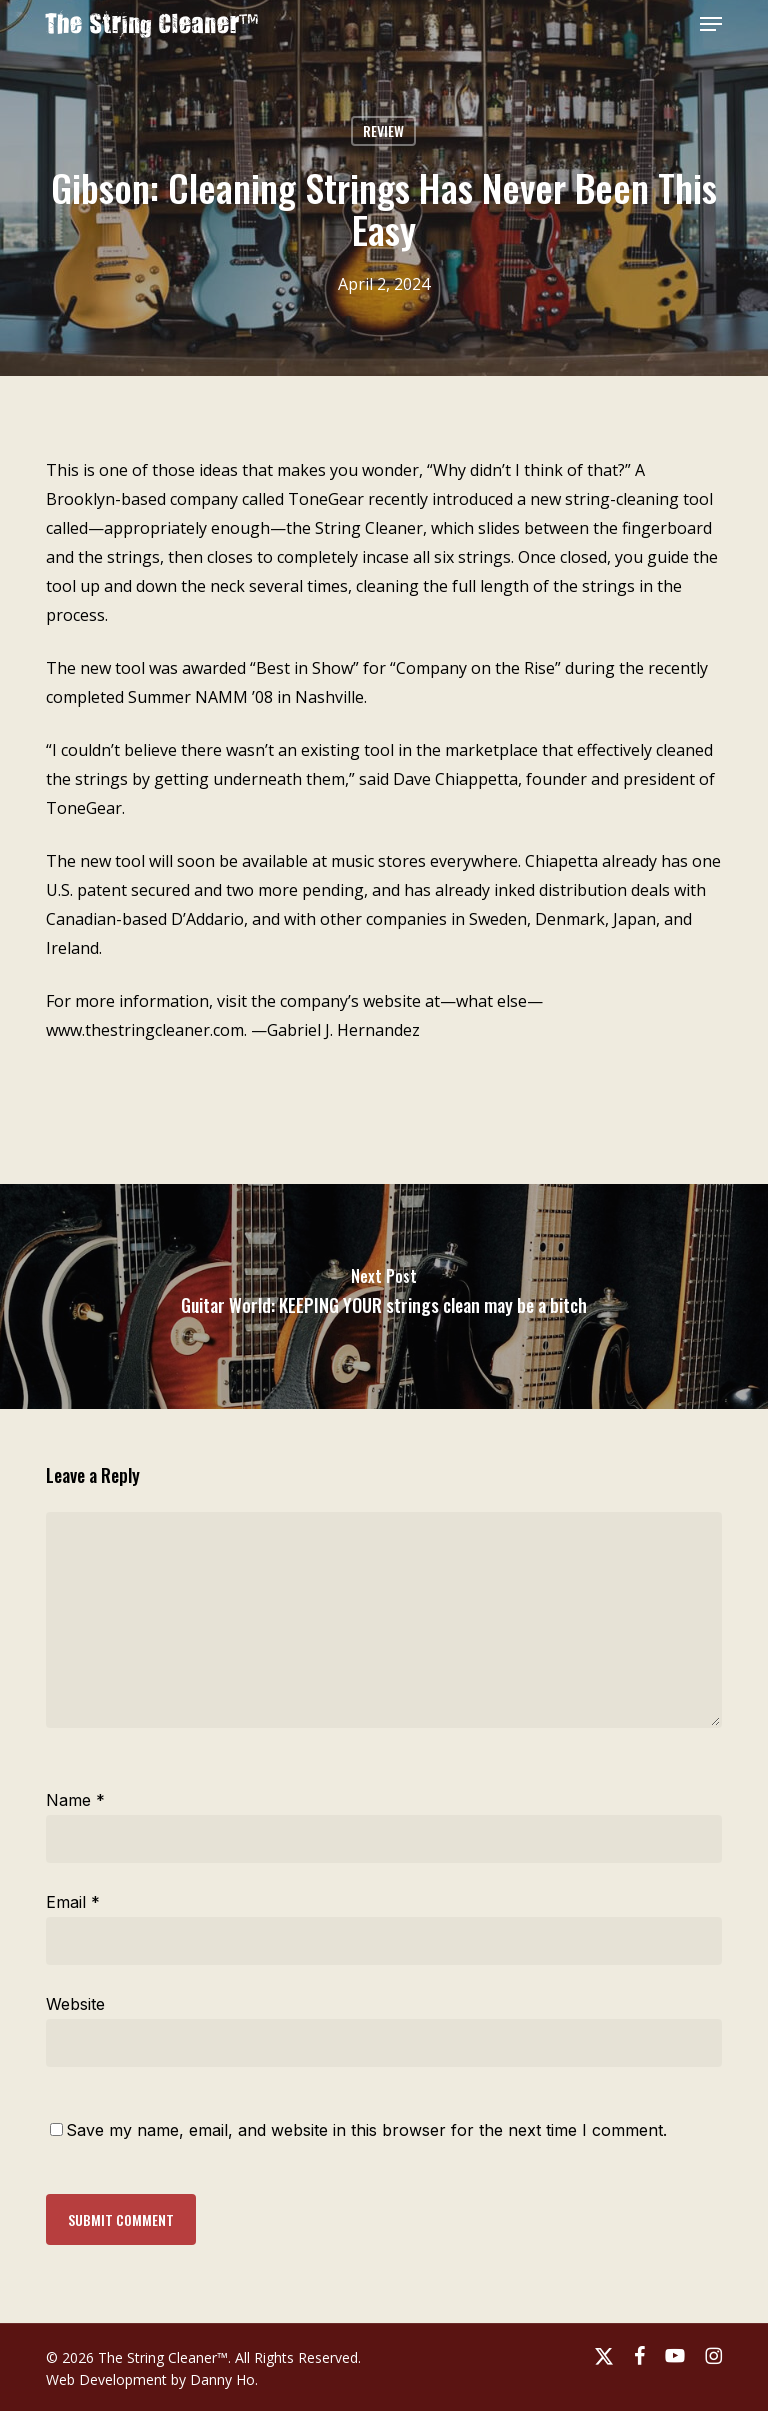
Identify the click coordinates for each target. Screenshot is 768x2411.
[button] (711, 24)
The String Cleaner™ (152, 24)
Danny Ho (222, 2379)
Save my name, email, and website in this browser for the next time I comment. (366, 2130)
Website (75, 2004)
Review (383, 130)
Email (73, 1902)
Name (75, 1800)
